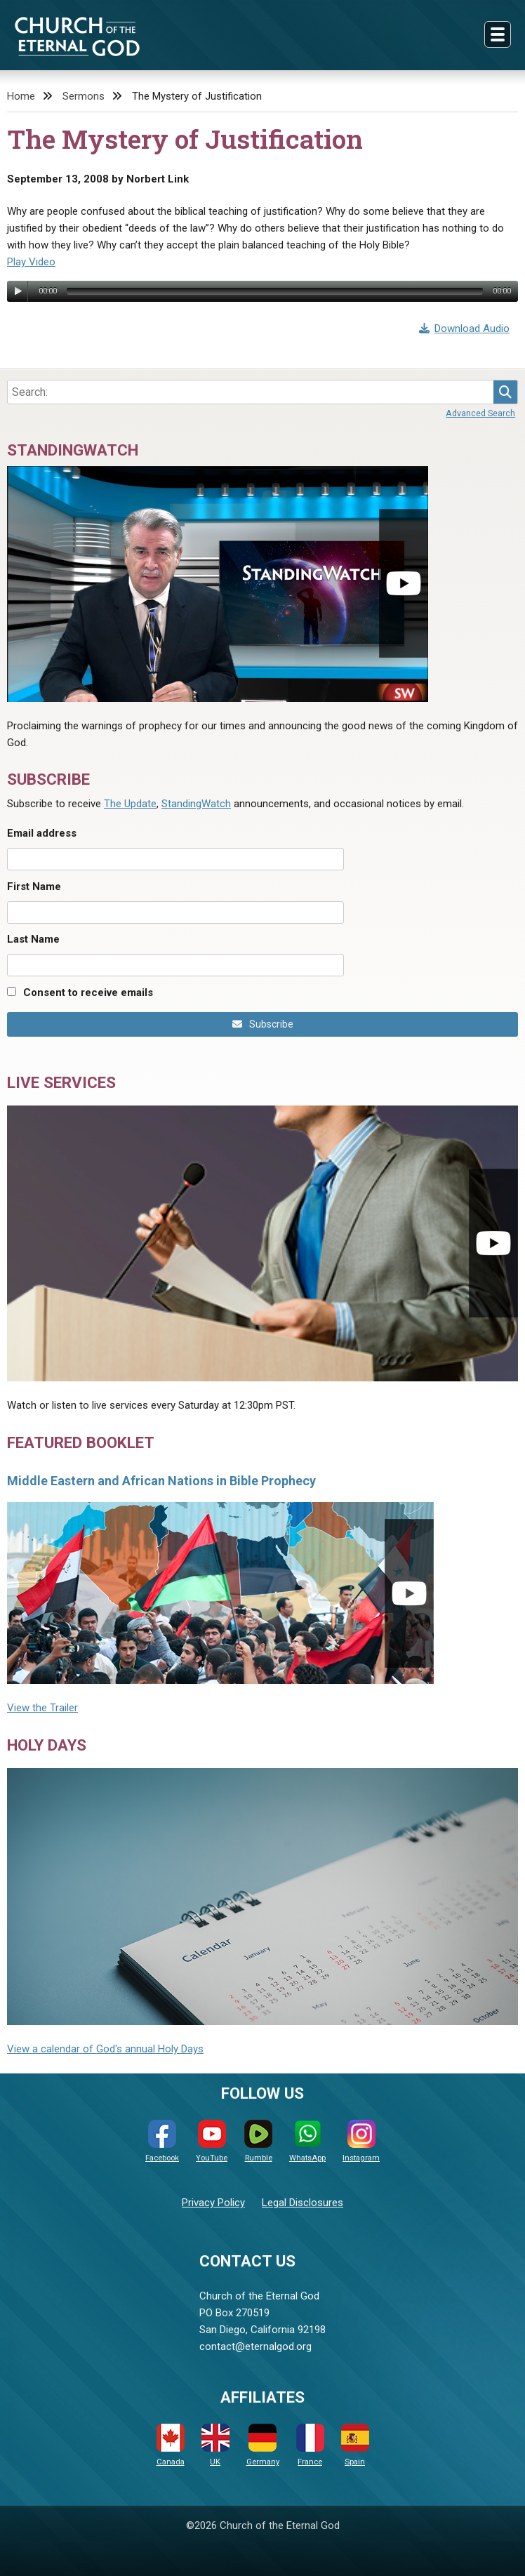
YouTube (211, 2141)
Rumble (258, 2141)
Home (21, 96)
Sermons (83, 96)
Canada (171, 2445)
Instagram (361, 2141)
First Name (34, 886)
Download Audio (464, 328)
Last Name (33, 939)
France (310, 2445)
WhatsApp (307, 2141)
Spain (355, 2445)
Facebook (162, 2141)
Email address (42, 833)
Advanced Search (480, 413)
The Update (130, 803)
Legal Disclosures (302, 2202)
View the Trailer (42, 1707)
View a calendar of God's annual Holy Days (105, 2049)
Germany (262, 2445)
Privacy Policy (213, 2202)
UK (215, 2445)
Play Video (31, 261)
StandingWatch (196, 803)
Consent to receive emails (88, 992)
